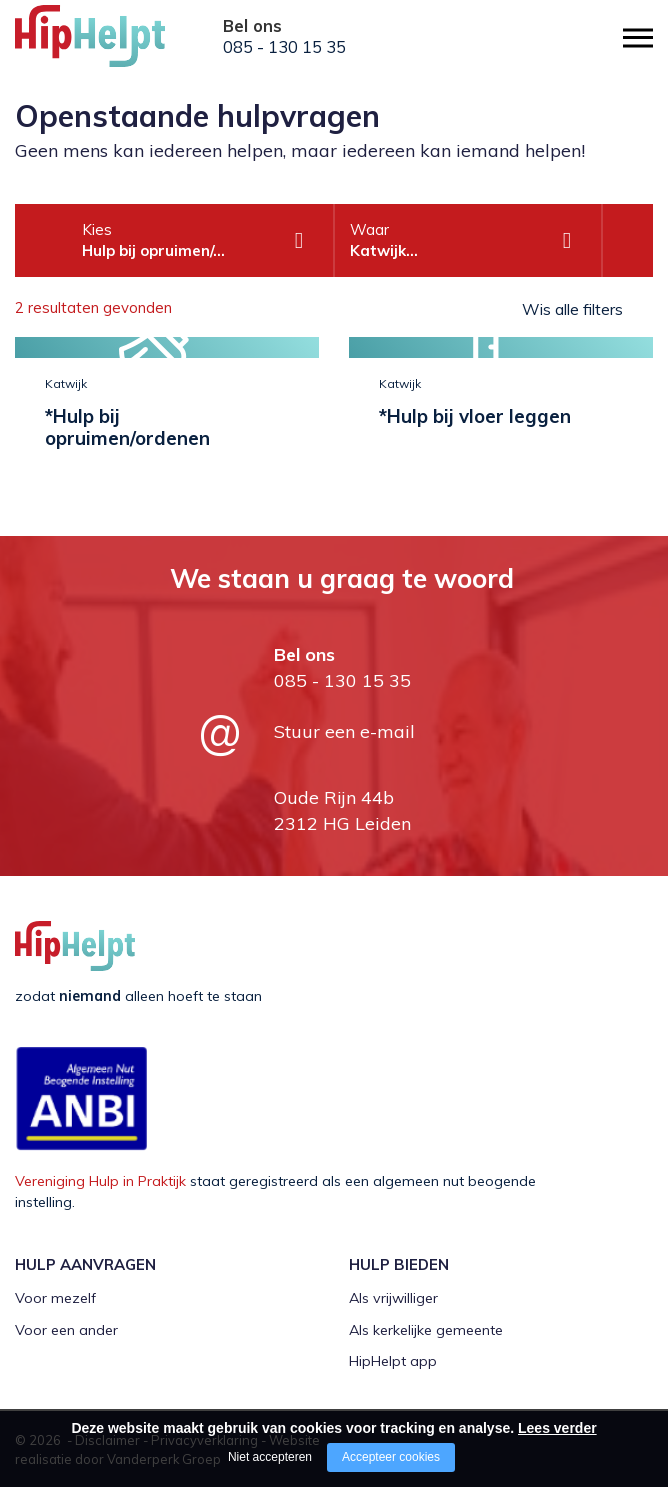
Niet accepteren (270, 1457)
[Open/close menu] (638, 37)
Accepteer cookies (391, 1457)
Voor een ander (66, 1330)
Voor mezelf (55, 1298)
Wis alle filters (572, 309)
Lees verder (557, 1428)
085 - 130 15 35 (284, 47)
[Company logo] (115, 45)
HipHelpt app (393, 1361)
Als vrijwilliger (393, 1298)
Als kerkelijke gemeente (426, 1330)
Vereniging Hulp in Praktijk (100, 1181)
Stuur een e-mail (344, 731)
